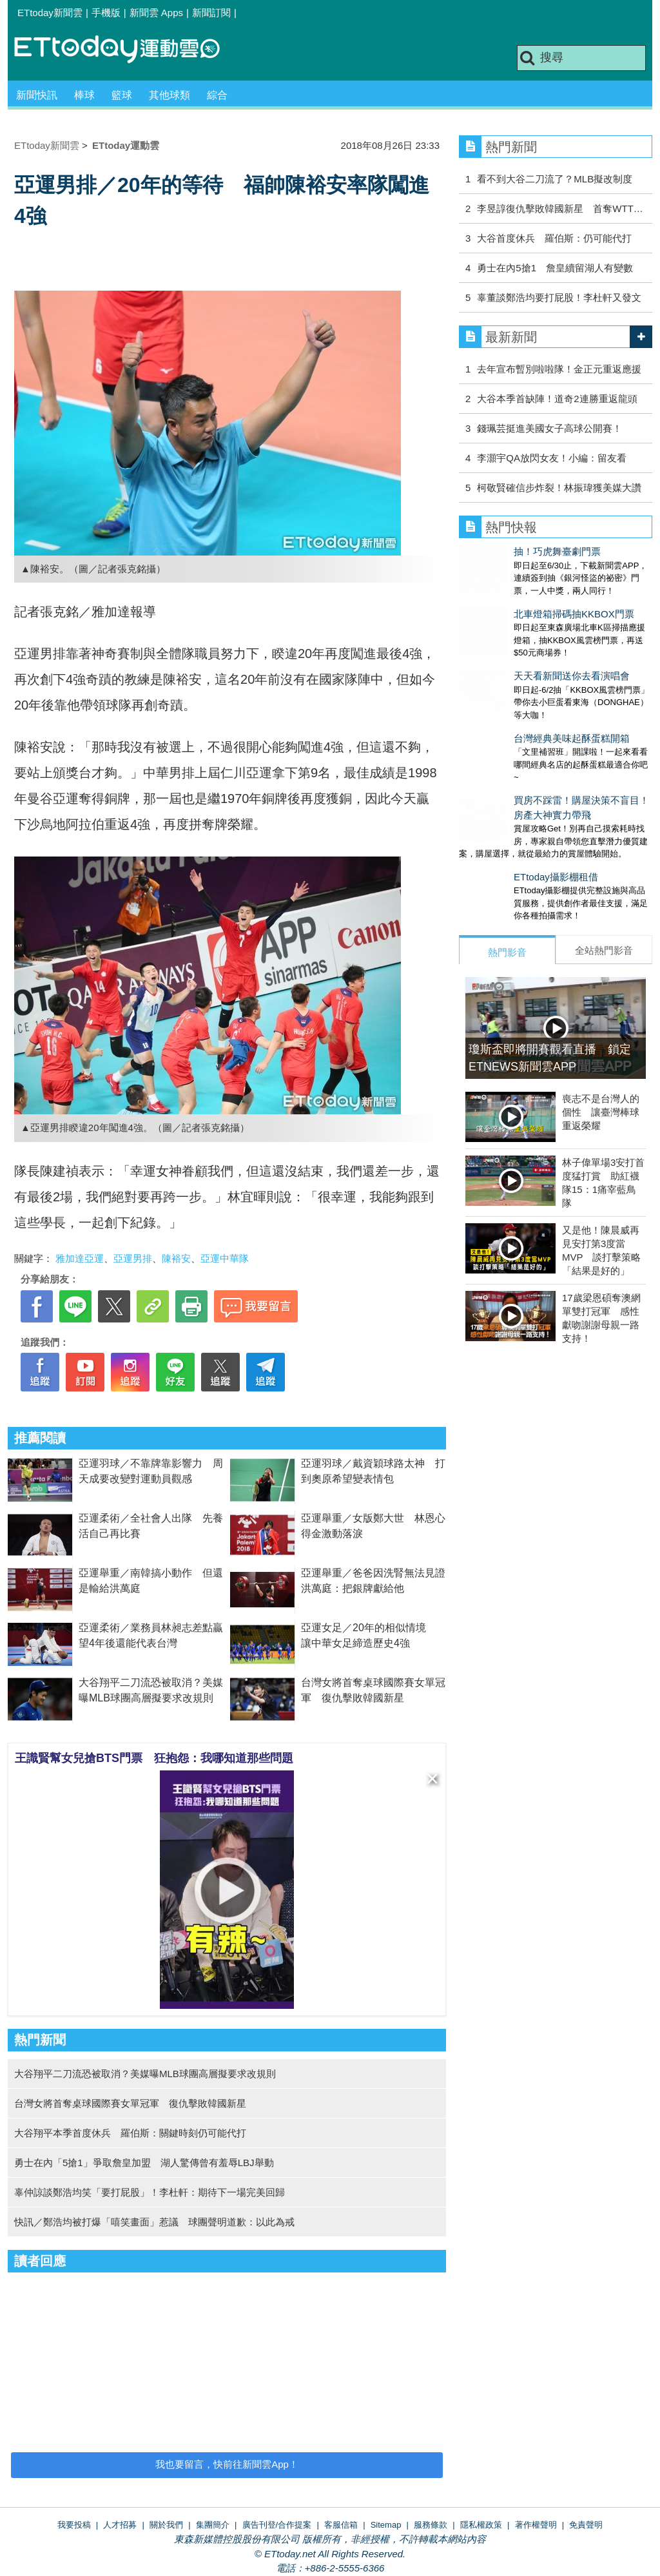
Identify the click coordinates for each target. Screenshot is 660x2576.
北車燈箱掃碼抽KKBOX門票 (519, 601)
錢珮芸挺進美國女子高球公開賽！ (549, 428)
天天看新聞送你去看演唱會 (517, 649)
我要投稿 (74, 2525)
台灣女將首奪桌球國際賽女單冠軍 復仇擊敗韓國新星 (130, 2103)
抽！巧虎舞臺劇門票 (502, 551)
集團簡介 (212, 2525)
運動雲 (127, 49)
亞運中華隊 (224, 1258)
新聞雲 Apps (156, 12)
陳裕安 (176, 1258)
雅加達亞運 (79, 1258)
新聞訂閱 (211, 12)
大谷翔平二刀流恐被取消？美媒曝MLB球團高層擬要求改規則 (145, 2073)
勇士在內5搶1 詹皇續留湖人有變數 (555, 267)
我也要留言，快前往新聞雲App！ (226, 2464)
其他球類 (169, 95)
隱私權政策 (481, 2525)
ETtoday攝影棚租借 (501, 825)
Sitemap (386, 2525)
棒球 (84, 95)
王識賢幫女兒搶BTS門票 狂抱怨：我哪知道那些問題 (154, 1758)
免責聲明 (586, 2525)
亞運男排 (132, 1258)
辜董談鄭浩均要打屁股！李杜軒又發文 (559, 297)
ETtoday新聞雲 (49, 12)
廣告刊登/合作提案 (277, 2525)
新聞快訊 (36, 95)
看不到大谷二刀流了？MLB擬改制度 (554, 178)
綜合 (217, 95)
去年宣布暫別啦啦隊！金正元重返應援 (559, 368)
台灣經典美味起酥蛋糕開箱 (517, 699)
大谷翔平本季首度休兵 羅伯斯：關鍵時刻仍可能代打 (130, 2132)
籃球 (122, 95)
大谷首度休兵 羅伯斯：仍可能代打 (554, 238)
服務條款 (430, 2525)
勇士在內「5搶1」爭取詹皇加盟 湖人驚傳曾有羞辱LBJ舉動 (144, 2162)
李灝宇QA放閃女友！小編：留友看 (551, 457)
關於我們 (166, 2525)
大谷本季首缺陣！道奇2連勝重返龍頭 (557, 398)
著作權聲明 (536, 2525)
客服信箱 (341, 2525)
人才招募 (120, 2525)
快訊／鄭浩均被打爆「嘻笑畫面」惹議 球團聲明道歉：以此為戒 (154, 2221)
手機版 (106, 12)
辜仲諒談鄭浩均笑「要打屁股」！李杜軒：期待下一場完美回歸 (149, 2192)
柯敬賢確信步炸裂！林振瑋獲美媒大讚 (559, 487)
